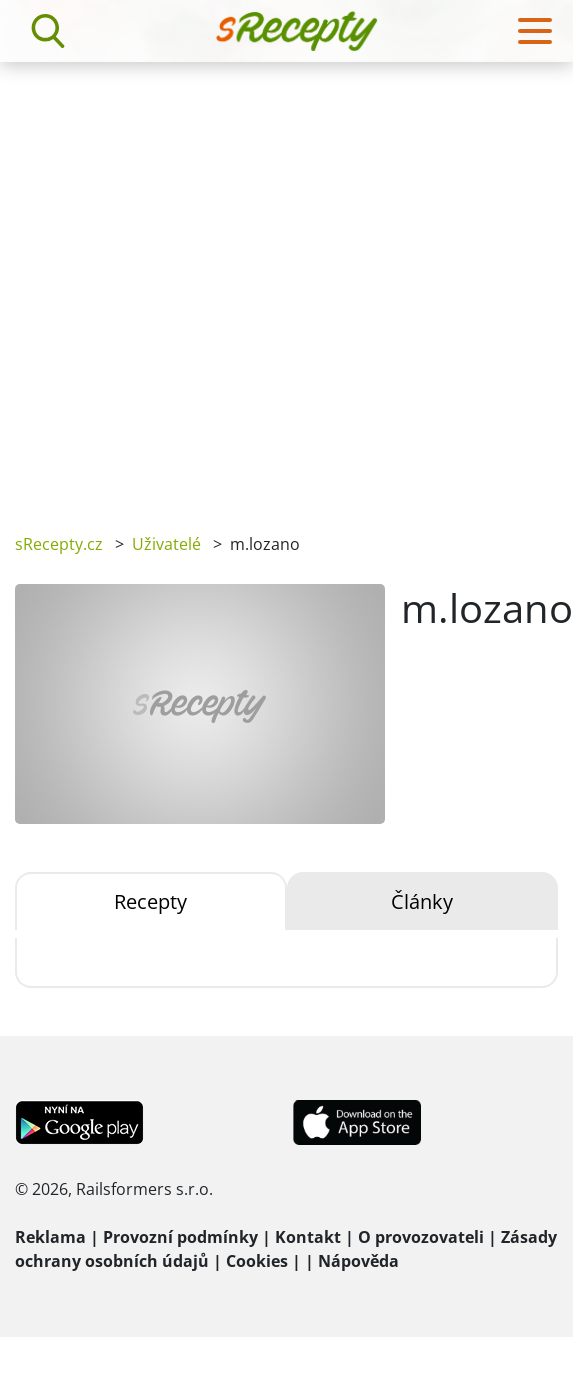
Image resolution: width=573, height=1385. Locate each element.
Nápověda (358, 1261)
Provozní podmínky (180, 1237)
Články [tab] (422, 901)
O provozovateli (421, 1237)
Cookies (257, 1261)
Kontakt (308, 1237)
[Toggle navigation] (535, 31)
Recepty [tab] (150, 901)
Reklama (50, 1237)
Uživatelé (166, 544)
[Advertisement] (211, 283)
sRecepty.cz (59, 544)
